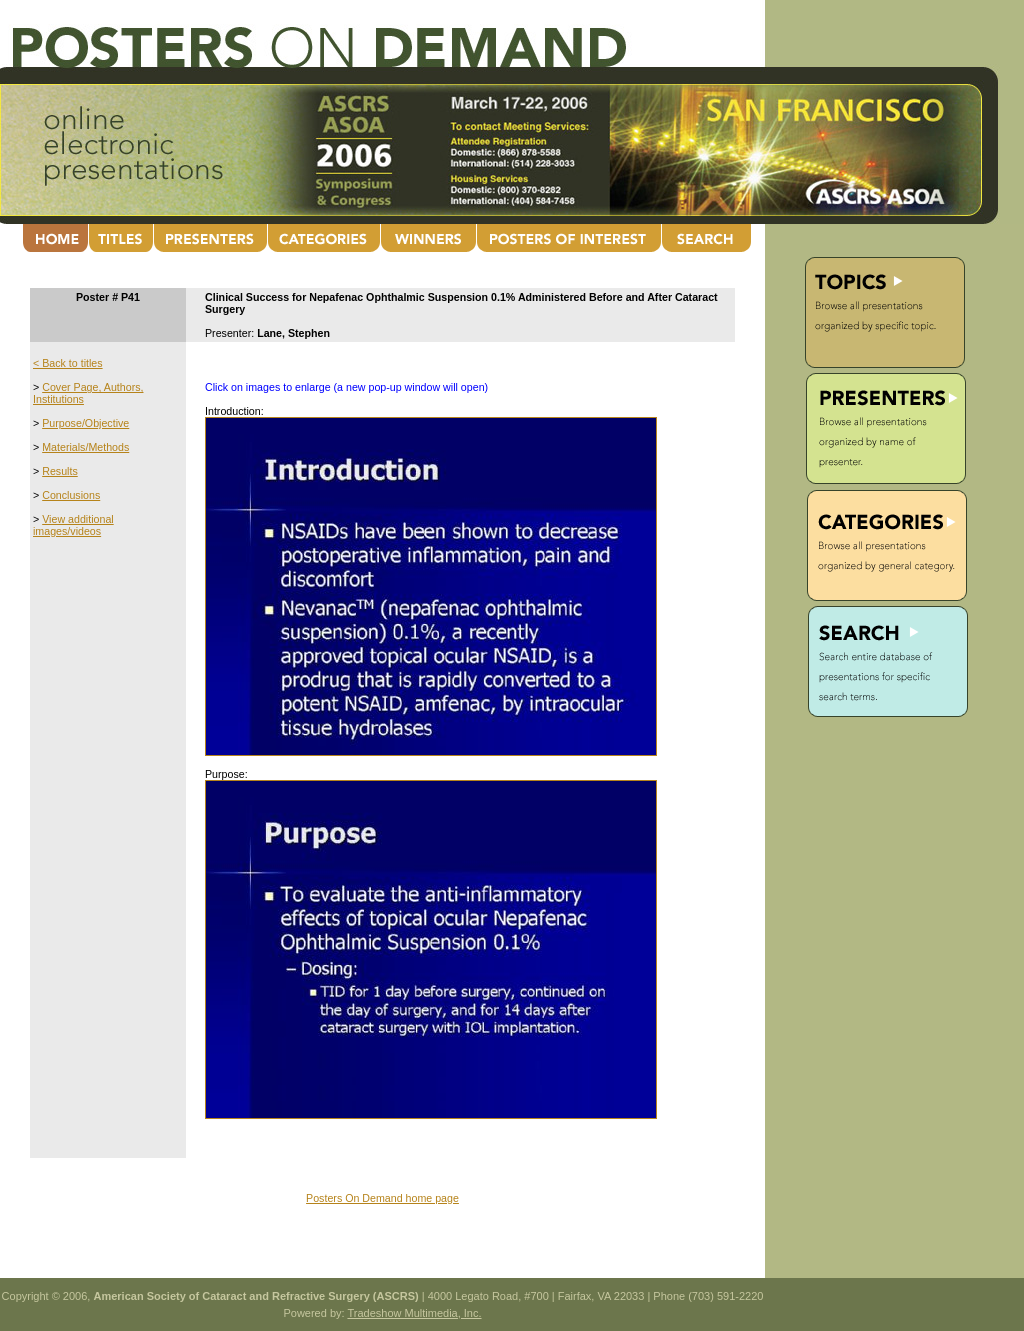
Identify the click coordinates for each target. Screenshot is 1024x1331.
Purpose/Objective (85, 423)
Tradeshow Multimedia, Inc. (414, 1313)
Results (60, 471)
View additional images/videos (73, 525)
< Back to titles (68, 363)
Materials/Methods (85, 447)
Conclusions (71, 495)
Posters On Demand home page (382, 1198)
